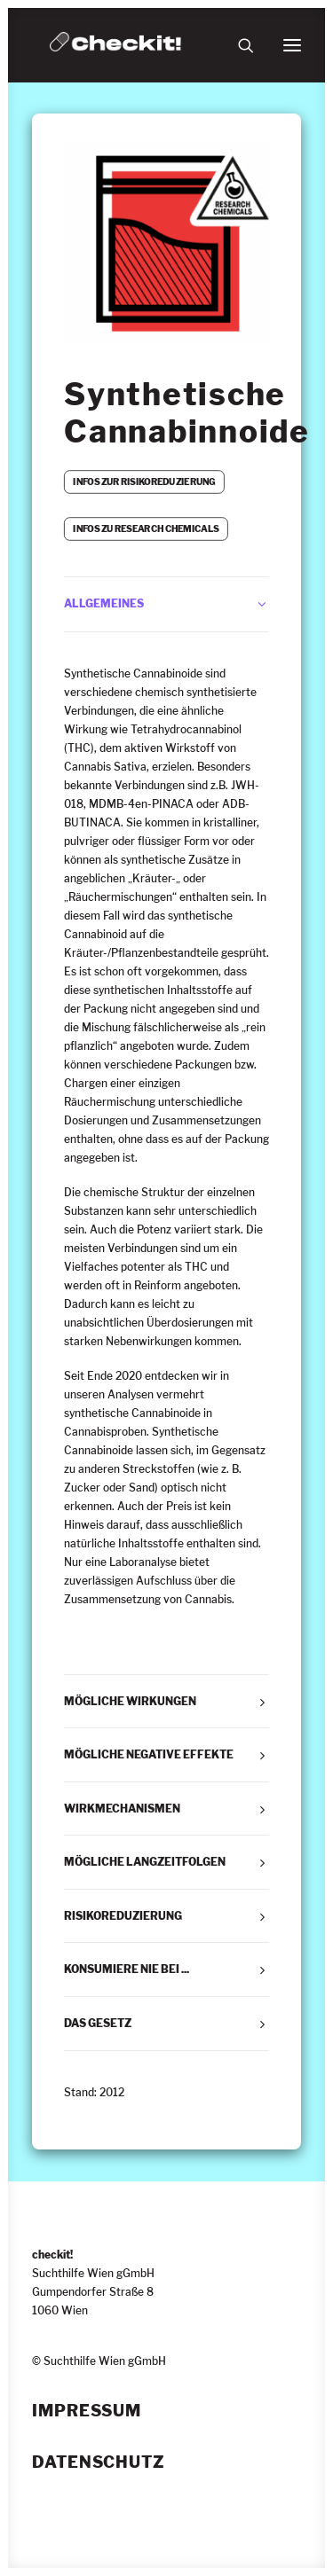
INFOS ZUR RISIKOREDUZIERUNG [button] (144, 482)
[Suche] (238, 45)
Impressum (86, 2411)
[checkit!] (115, 45)
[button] (292, 45)
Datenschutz (98, 2462)
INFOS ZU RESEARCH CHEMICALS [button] (145, 529)
